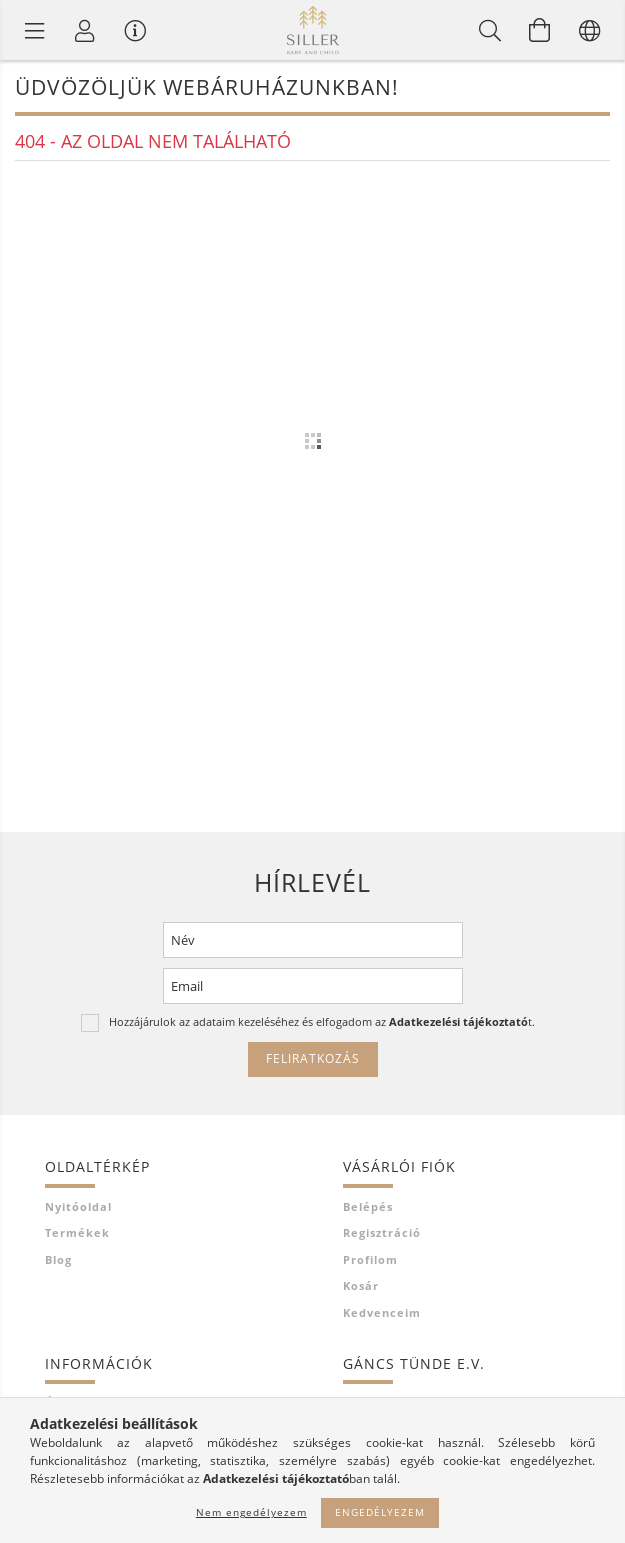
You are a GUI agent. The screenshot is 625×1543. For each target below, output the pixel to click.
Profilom (370, 1259)
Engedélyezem (380, 1512)
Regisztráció (382, 1232)
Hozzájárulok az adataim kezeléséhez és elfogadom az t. (322, 1021)
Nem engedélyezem (251, 1512)
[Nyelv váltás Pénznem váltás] (590, 30)
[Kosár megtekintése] (540, 30)
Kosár (361, 1285)
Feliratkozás (313, 1058)
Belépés (368, 1206)
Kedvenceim (382, 1312)
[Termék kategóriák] (35, 30)
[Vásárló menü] (135, 30)
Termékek (77, 1232)
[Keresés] (490, 30)
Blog (58, 1259)
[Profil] (85, 30)
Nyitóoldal (78, 1206)
